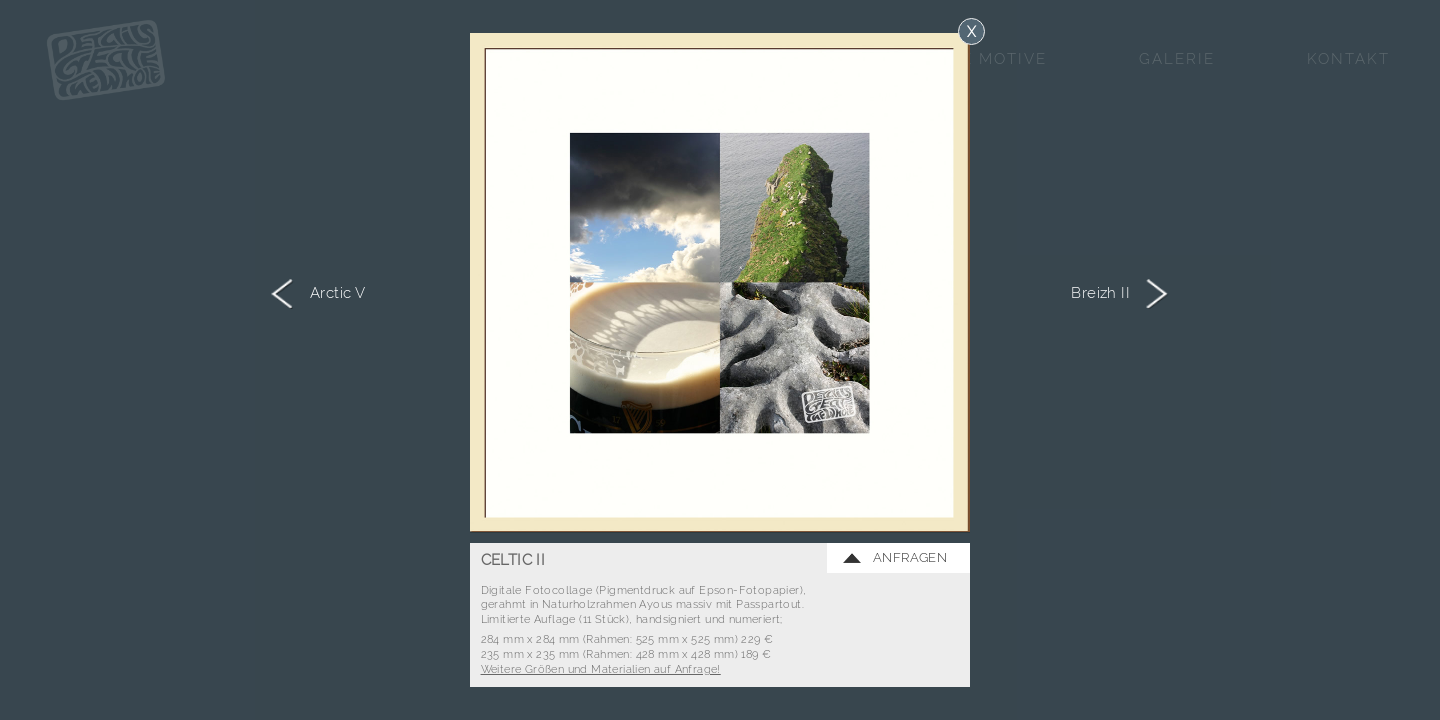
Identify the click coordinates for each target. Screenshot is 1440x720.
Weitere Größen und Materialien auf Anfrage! (601, 669)
